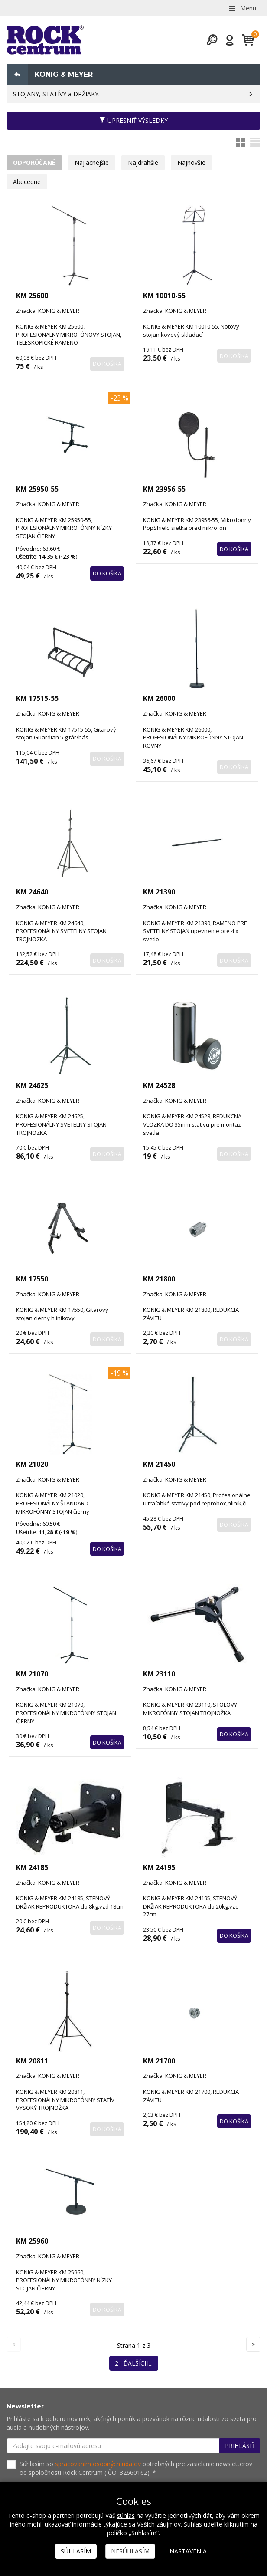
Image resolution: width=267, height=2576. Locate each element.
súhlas (126, 2515)
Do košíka (107, 364)
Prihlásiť (240, 2445)
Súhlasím (76, 2551)
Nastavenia (188, 2551)
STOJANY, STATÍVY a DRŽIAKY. (56, 94)
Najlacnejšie (92, 162)
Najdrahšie (143, 162)
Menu (242, 8)
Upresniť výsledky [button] (133, 120)
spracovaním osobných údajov (98, 2464)
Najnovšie (191, 162)
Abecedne (27, 181)
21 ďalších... (134, 2363)
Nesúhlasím (130, 2551)
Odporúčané (34, 162)
